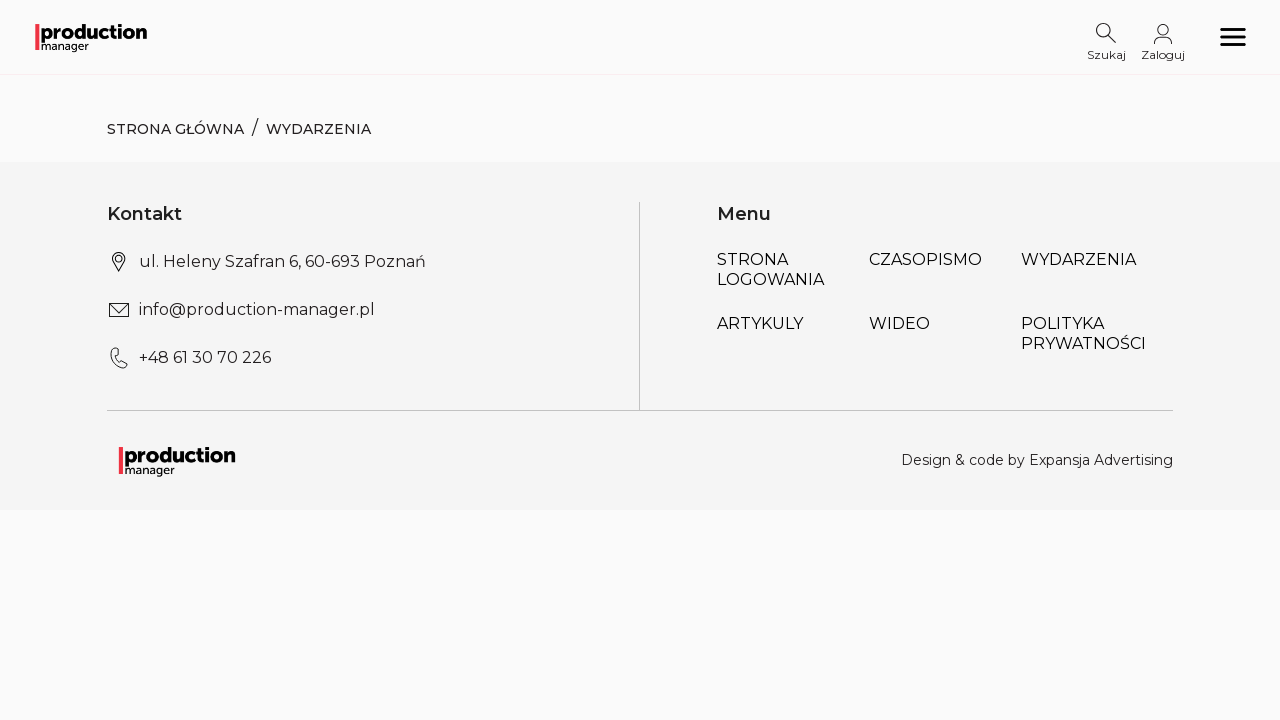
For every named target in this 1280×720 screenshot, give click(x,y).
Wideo (899, 323)
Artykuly (760, 323)
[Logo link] (91, 37)
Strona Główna (175, 129)
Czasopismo (925, 259)
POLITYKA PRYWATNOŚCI (1083, 333)
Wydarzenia (1078, 259)
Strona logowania (770, 269)
